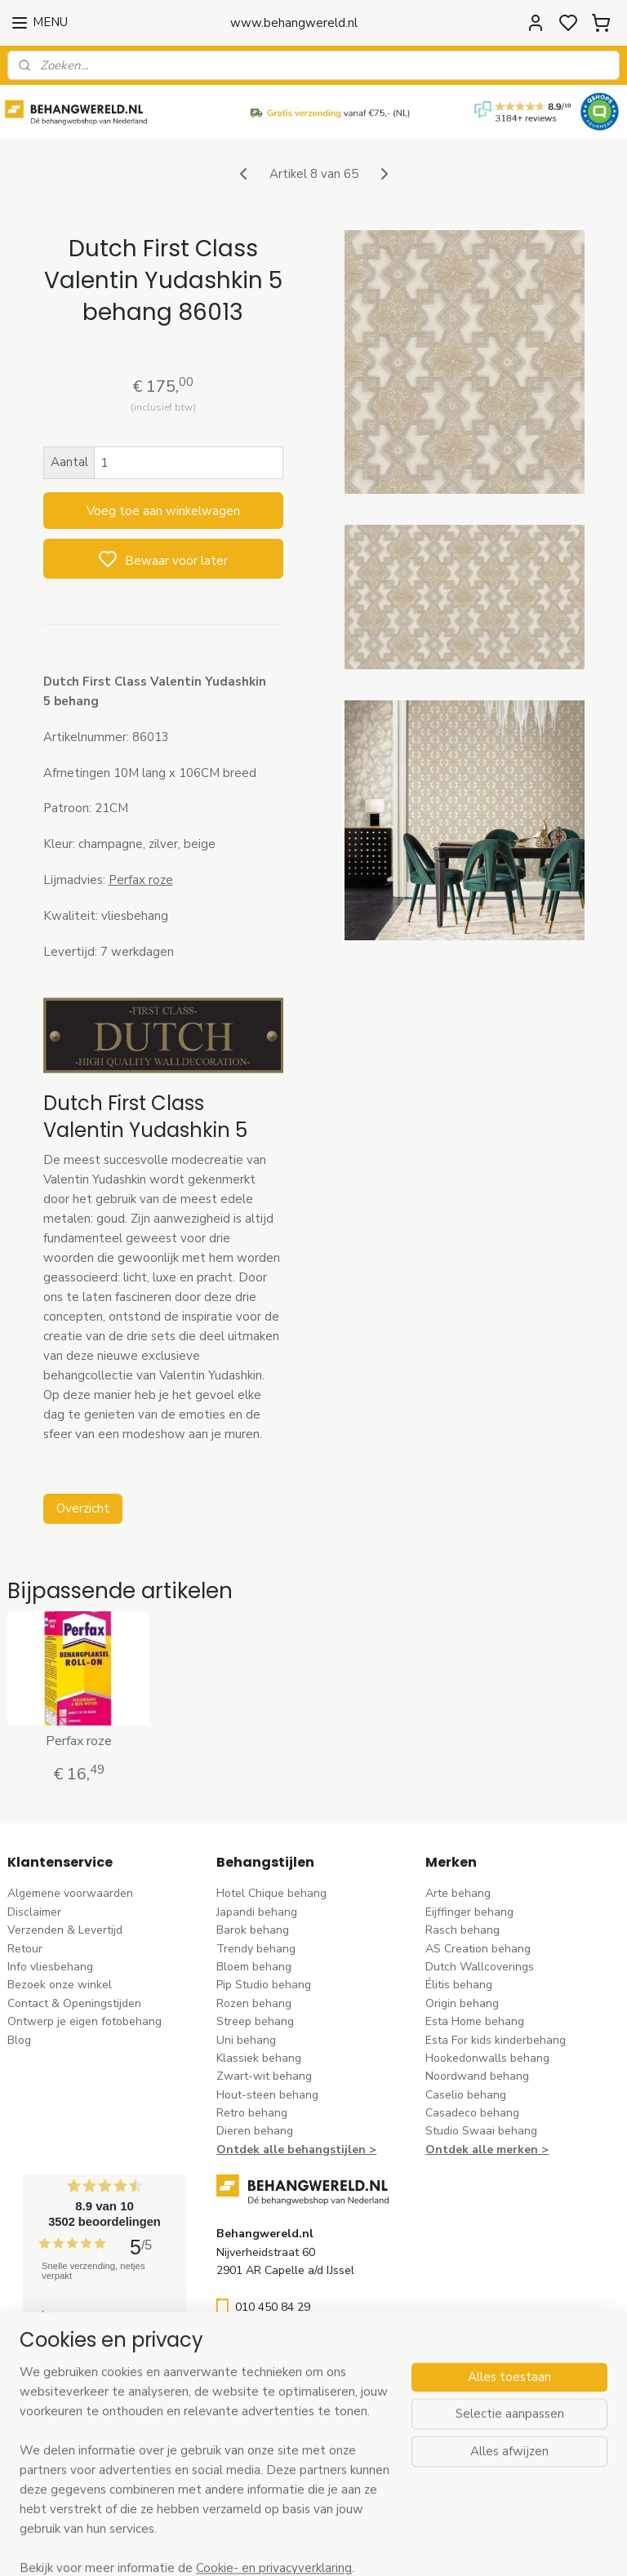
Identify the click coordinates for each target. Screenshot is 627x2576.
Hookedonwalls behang (487, 2058)
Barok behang (252, 1930)
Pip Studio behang (263, 1984)
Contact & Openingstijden (74, 2003)
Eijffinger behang (469, 1912)
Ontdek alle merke (478, 2149)
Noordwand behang (477, 2076)
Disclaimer (34, 1912)
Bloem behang (253, 1966)
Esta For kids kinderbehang (495, 2040)
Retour (24, 1948)
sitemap (386, 2546)
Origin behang (462, 2003)
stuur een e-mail (259, 2344)
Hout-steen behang (267, 2095)
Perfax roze (79, 1741)
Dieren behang (254, 2131)
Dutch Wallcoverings (479, 1966)
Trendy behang (256, 1948)
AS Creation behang (478, 1948)
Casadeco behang (472, 2113)
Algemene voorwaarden (70, 1893)
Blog (19, 2040)
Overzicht (82, 1509)
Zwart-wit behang (264, 2076)
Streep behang (255, 2021)
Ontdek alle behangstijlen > (296, 2149)
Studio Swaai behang (481, 2131)
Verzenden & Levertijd (64, 1930)
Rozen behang (253, 2003)
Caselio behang (465, 2095)
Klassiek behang (258, 2058)
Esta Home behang (474, 2021)
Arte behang (458, 1893)
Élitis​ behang (458, 1984)
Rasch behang (462, 1930)
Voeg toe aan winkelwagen (163, 511)
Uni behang (246, 2040)
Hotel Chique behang (271, 1893)
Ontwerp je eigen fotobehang (84, 2021)
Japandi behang (256, 1912)
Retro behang (251, 2113)
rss (415, 2546)
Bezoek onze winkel (59, 1984)
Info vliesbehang (50, 1966)
